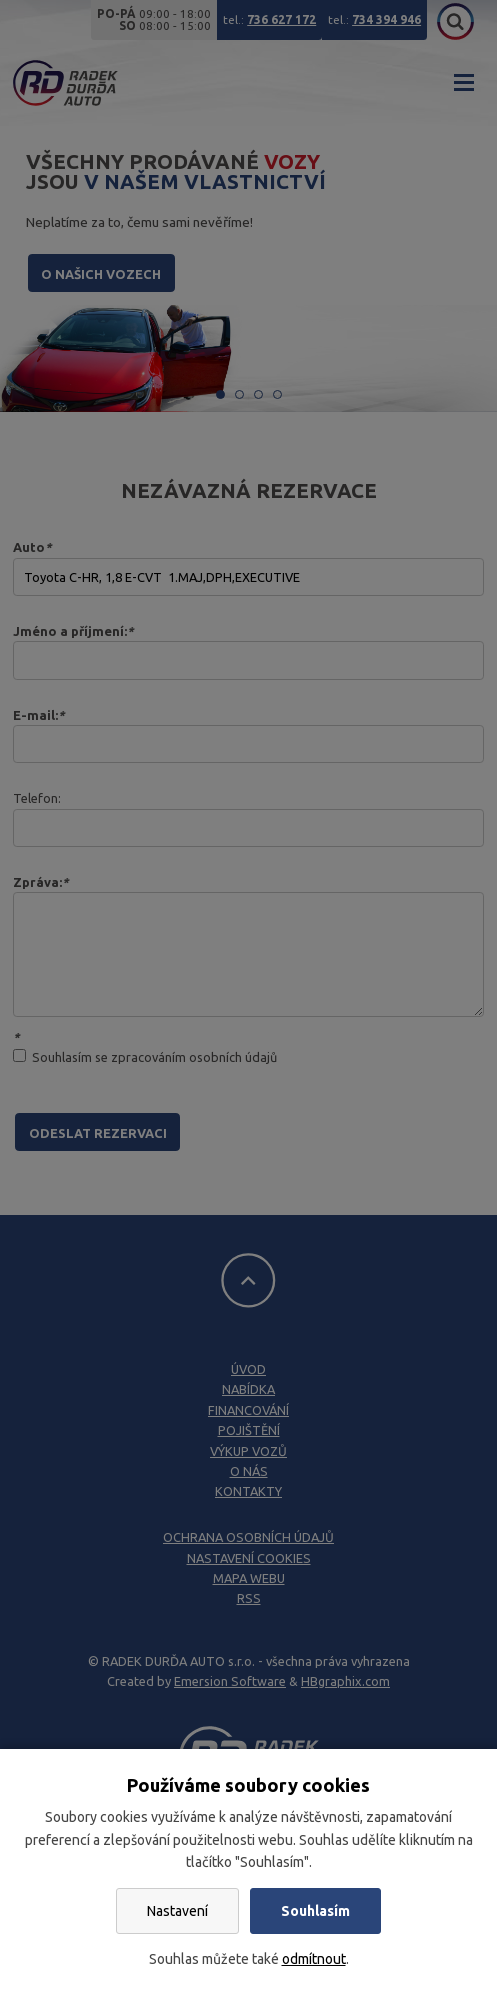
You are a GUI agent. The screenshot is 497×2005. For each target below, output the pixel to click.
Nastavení (177, 1911)
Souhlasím (315, 1911)
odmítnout (314, 1959)
